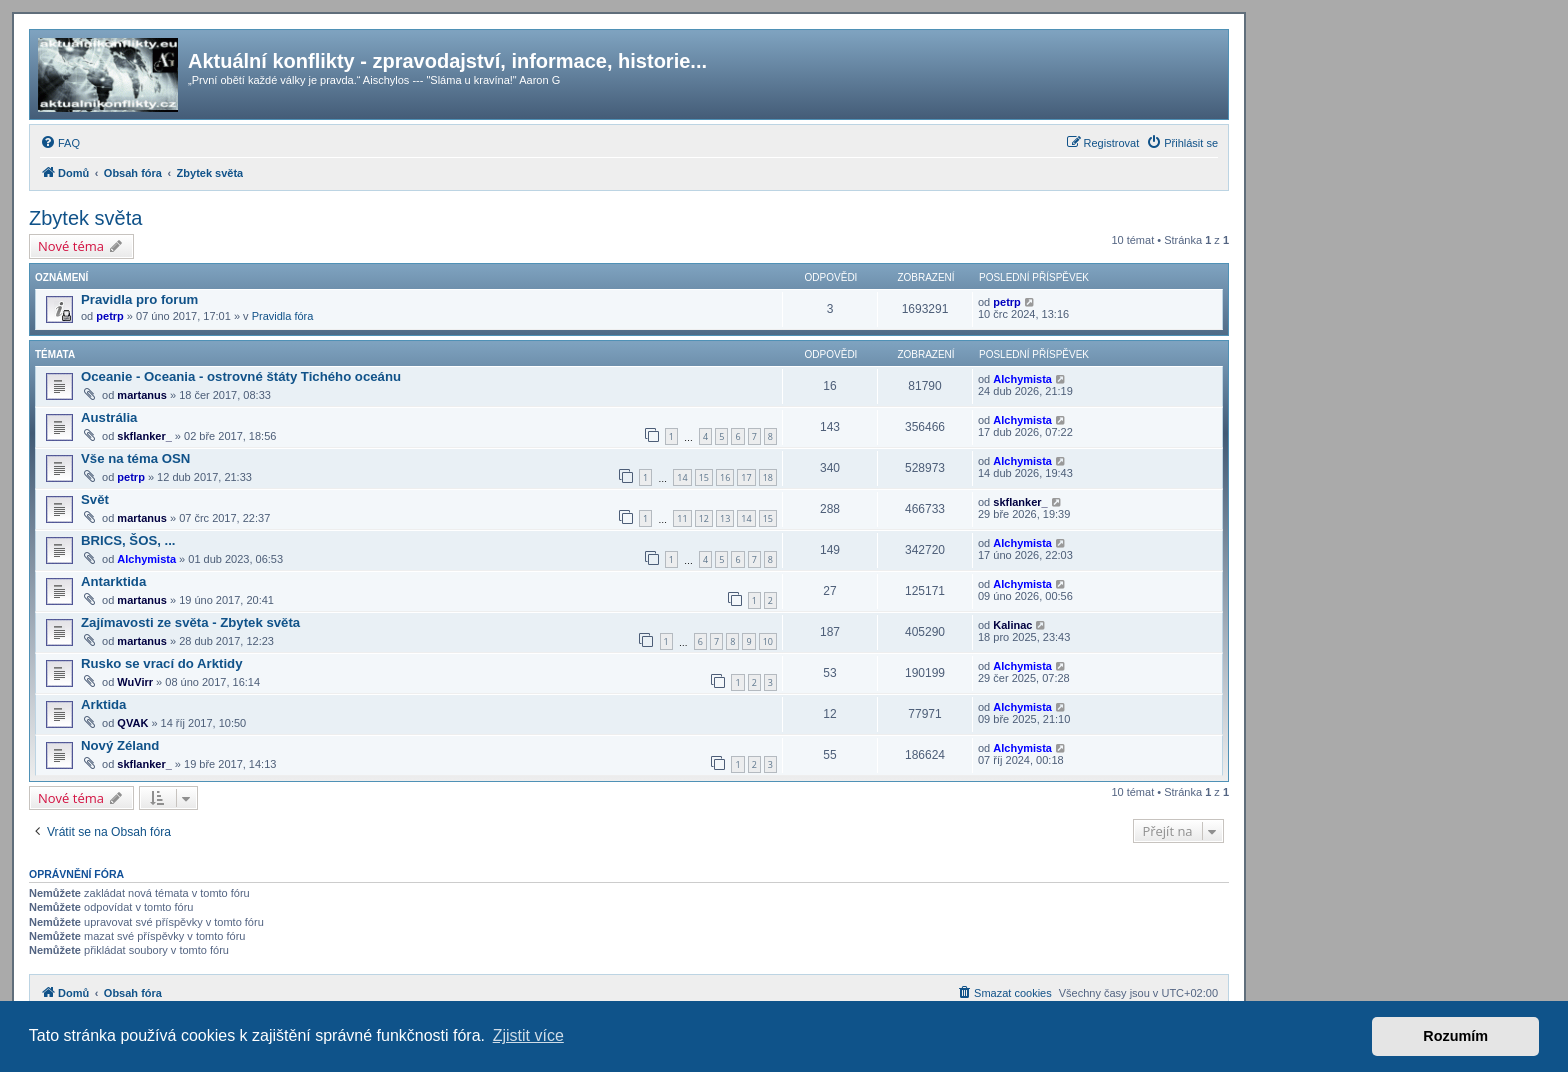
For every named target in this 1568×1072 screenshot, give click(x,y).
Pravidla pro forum (139, 299)
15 (704, 477)
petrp (110, 316)
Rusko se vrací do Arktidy (161, 663)
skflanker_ (144, 436)
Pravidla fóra (283, 316)
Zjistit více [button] (528, 1035)
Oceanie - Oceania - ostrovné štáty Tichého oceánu (241, 376)
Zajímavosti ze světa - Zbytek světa (190, 622)
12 (704, 518)
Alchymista (1022, 379)
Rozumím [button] (1455, 1036)
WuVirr (135, 682)
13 (725, 518)
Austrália (109, 417)
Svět (95, 499)
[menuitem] (60, 143)
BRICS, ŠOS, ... (128, 540)
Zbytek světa (85, 218)
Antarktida (113, 581)
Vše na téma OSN (135, 458)
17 (746, 477)
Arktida (103, 704)
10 (768, 641)
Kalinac (1012, 625)
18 (768, 477)
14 (682, 477)
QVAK (132, 723)
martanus (142, 395)
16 (725, 477)
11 (682, 518)
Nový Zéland (120, 745)
